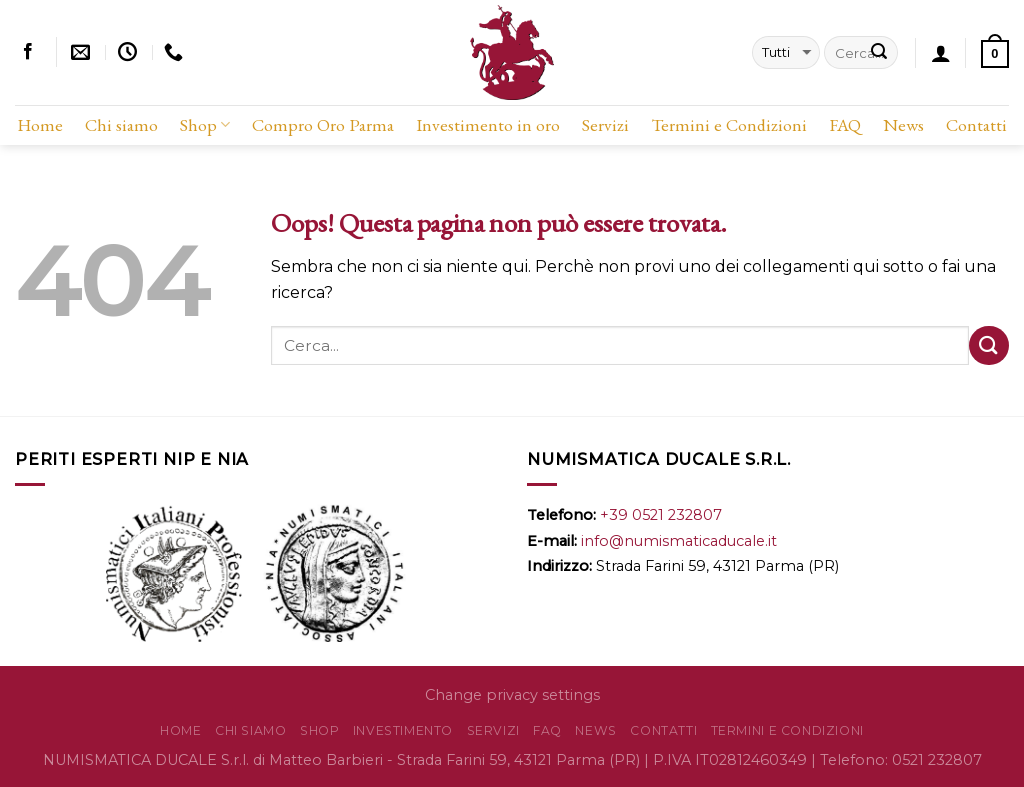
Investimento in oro (488, 124)
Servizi (605, 124)
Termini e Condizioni (729, 124)
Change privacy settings (512, 695)
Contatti (976, 124)
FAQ (845, 124)
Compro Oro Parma (323, 124)
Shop (205, 124)
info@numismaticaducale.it (679, 541)
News (903, 124)
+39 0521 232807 (661, 515)
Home (40, 124)
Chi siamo (121, 124)
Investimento (403, 730)
